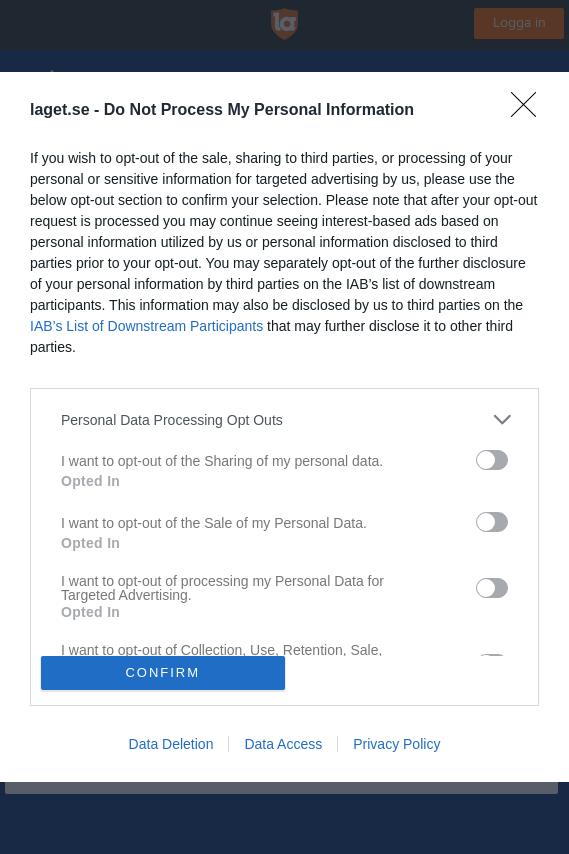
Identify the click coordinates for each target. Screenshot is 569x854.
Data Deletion (171, 744)
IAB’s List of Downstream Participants (146, 326)
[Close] (530, 111)
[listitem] (284, 419)
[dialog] (284, 426)
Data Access (283, 744)
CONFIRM (162, 672)
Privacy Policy (396, 744)
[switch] (492, 460)
